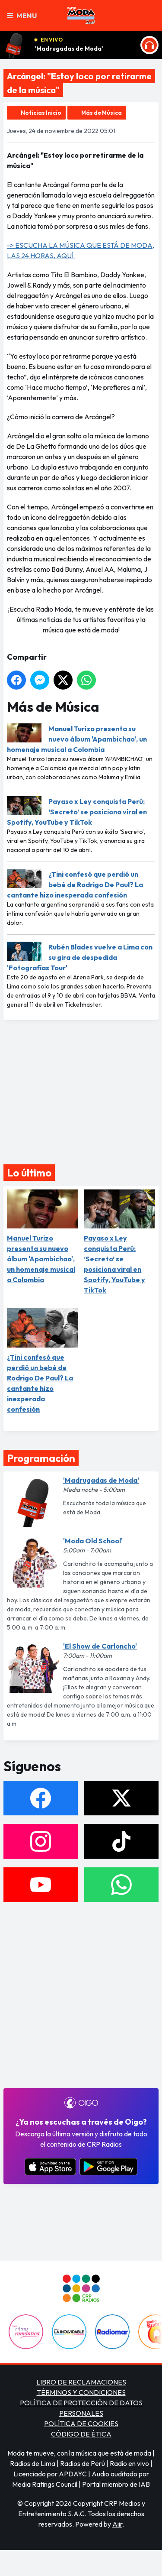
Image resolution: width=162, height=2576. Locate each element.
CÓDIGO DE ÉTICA (81, 2434)
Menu (22, 15)
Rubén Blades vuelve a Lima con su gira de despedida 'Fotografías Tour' (79, 957)
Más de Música (101, 112)
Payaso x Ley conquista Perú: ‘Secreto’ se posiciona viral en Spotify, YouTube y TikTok (77, 811)
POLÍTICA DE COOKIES (81, 2423)
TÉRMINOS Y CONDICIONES (81, 2392)
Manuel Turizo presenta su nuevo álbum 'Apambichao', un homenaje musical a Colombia (77, 739)
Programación (41, 1458)
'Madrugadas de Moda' (69, 48)
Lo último (29, 1172)
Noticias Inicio (41, 112)
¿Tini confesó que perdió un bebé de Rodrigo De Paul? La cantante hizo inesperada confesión (75, 884)
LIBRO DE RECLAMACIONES (81, 2382)
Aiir (117, 2524)
